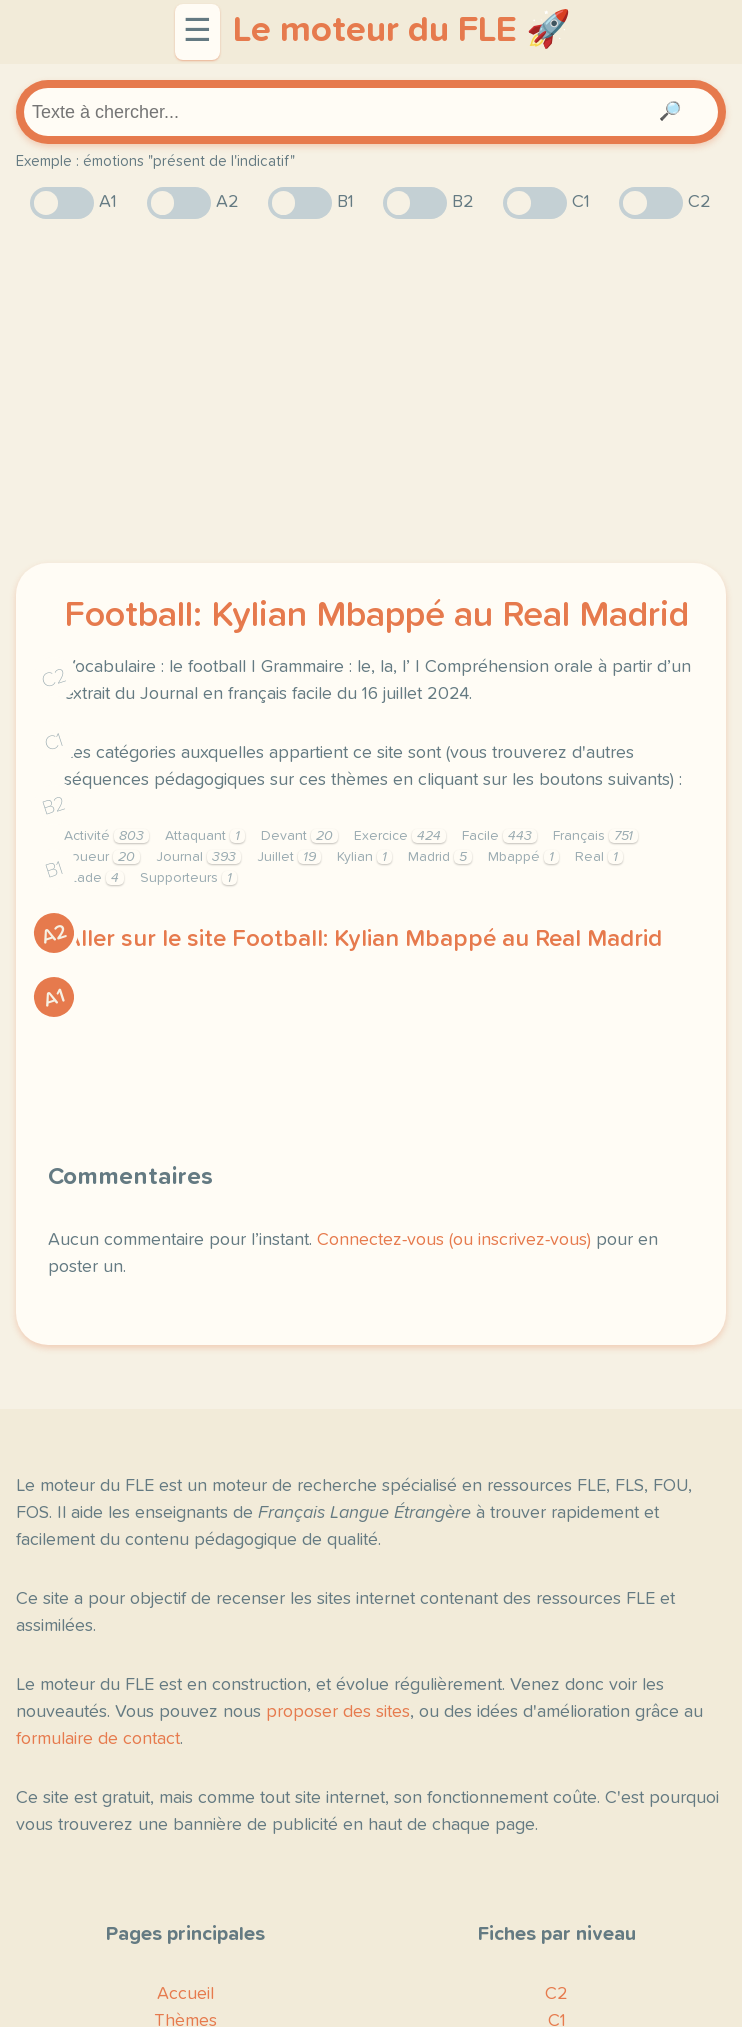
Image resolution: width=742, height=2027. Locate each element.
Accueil (185, 1994)
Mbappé (523, 857)
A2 (54, 934)
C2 (54, 678)
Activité (106, 836)
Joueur (102, 857)
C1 (54, 742)
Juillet (289, 857)
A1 (54, 998)
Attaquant (205, 836)
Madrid (440, 857)
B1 (54, 870)
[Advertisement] (371, 391)
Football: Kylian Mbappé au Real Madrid (376, 616)
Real (599, 857)
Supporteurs (188, 878)
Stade (94, 878)
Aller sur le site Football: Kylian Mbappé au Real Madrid (363, 939)
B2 (54, 806)
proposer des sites (338, 1712)
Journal (198, 857)
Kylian (364, 857)
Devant (299, 836)
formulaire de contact (98, 1739)
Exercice (400, 836)
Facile (499, 836)
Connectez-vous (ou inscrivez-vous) (454, 1240)
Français (595, 836)
